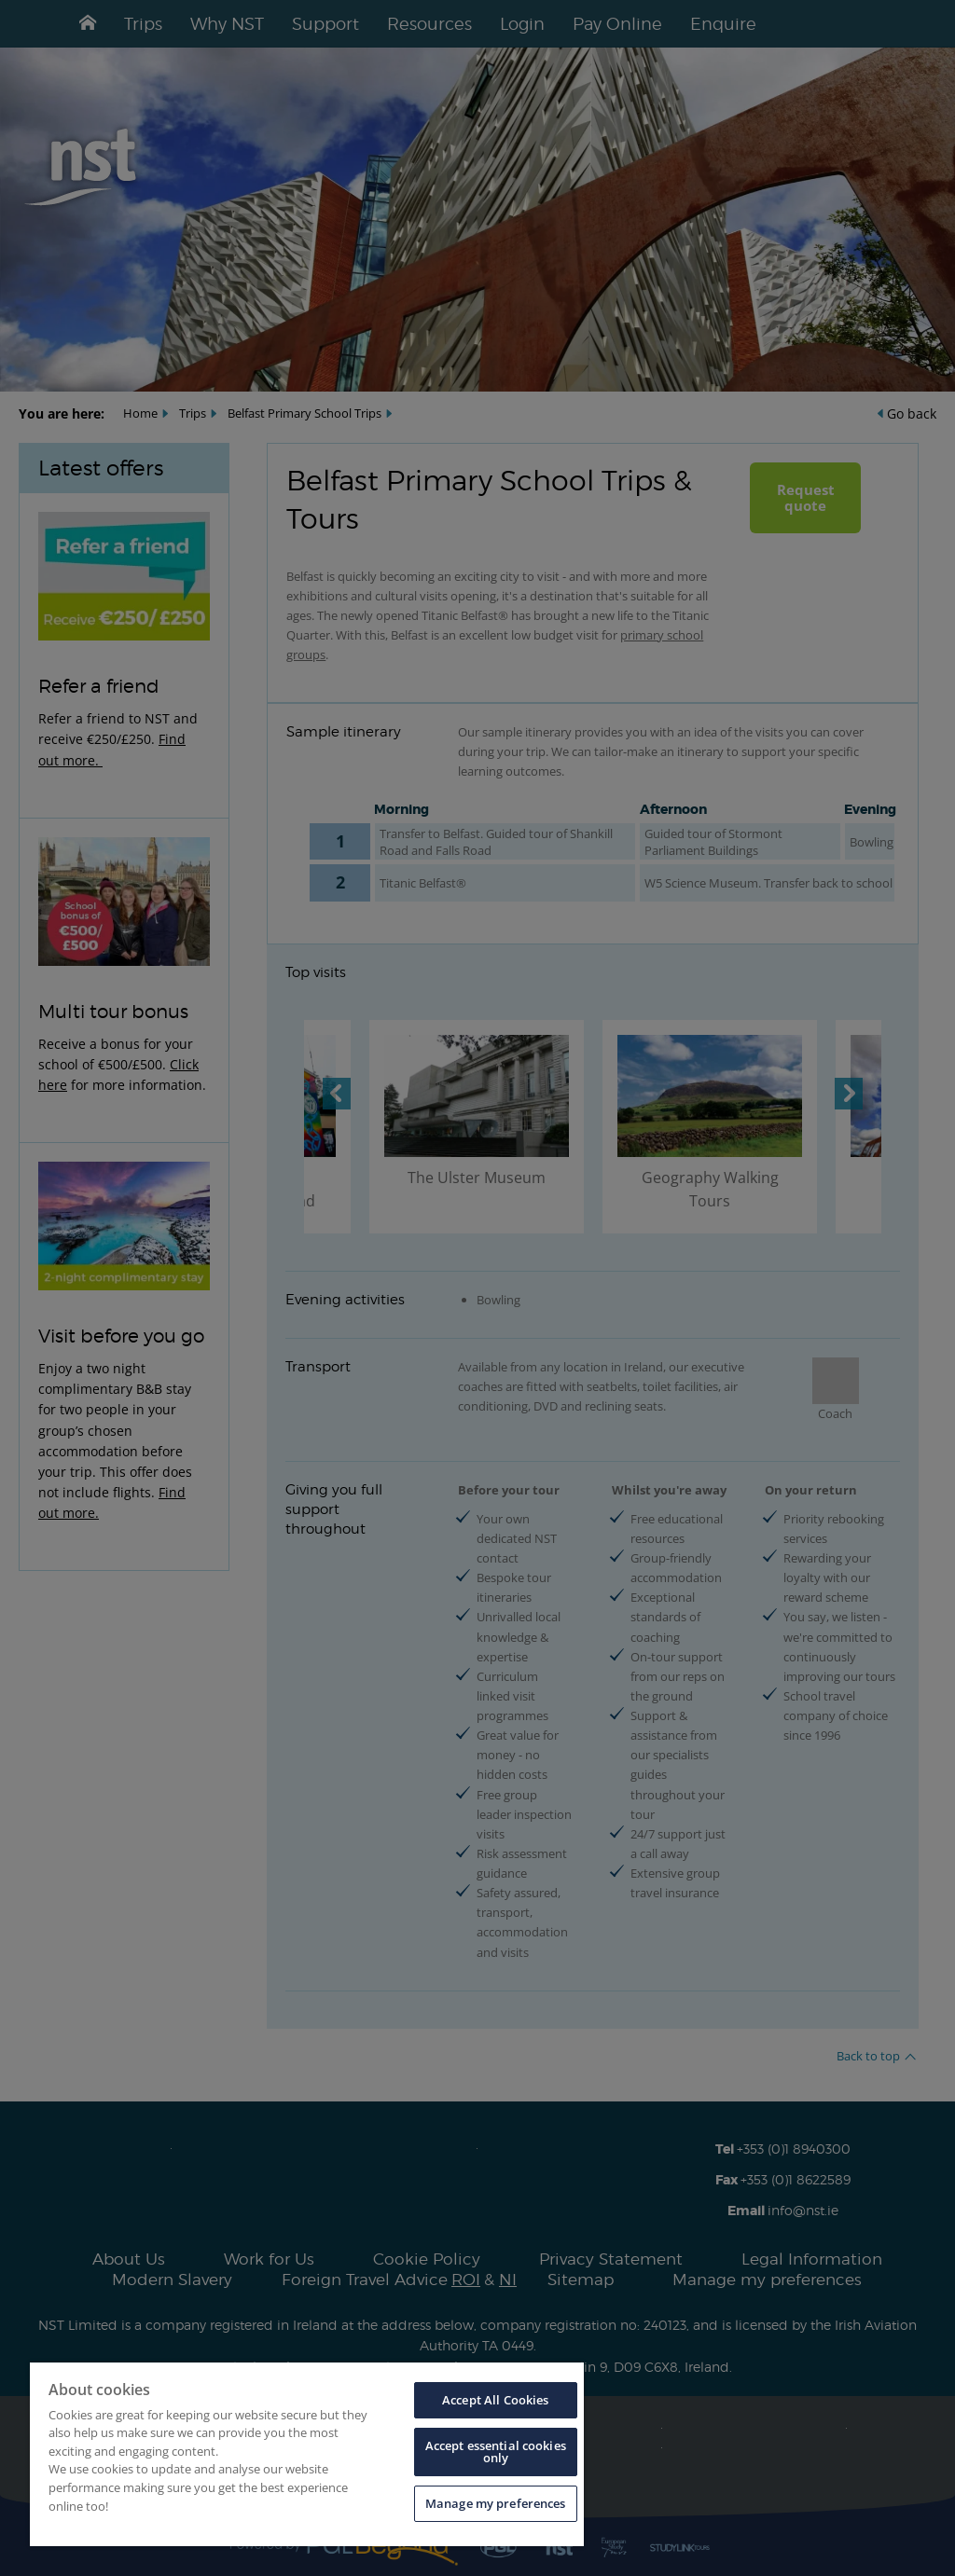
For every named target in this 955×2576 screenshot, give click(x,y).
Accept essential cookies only (495, 2451)
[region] (307, 2454)
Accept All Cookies (495, 2399)
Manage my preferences (495, 2503)
